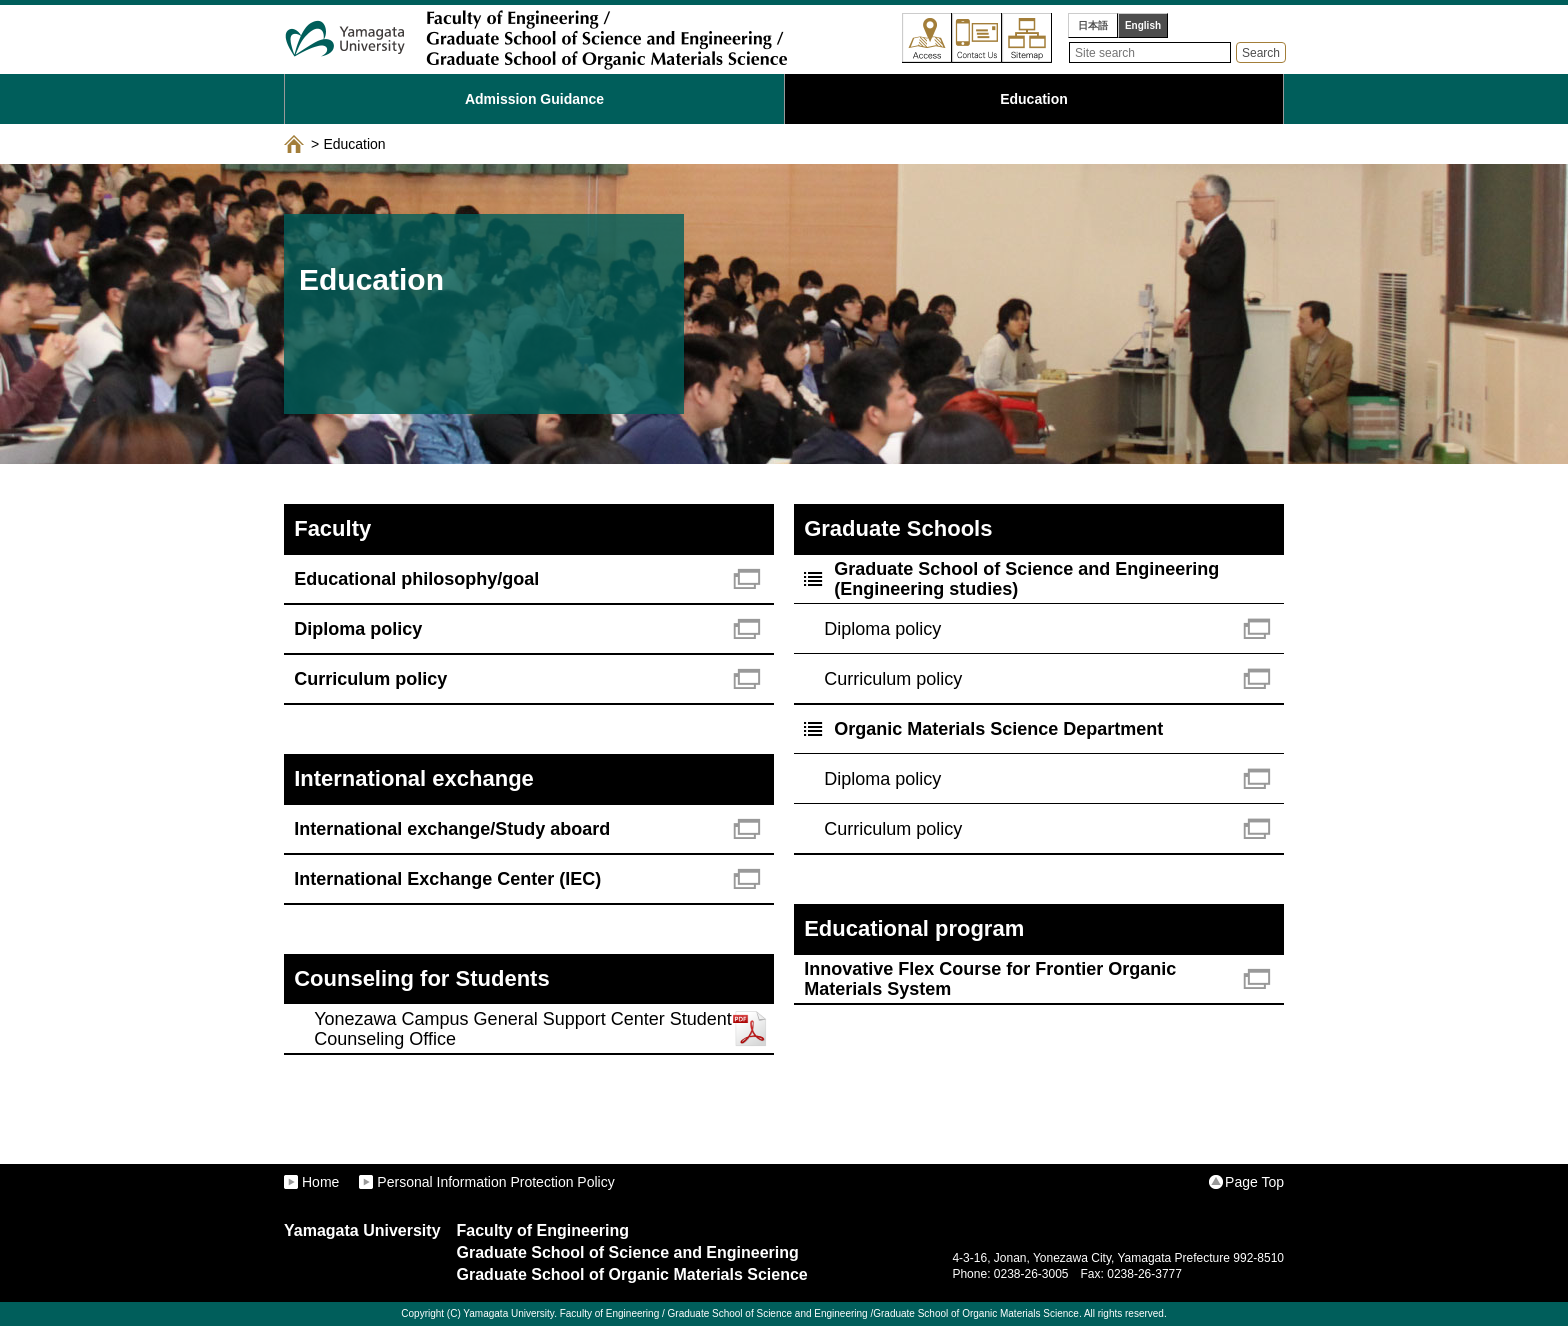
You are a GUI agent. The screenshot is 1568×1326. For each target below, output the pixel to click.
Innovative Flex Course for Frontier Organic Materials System (990, 979)
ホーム (294, 144)
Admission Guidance (534, 99)
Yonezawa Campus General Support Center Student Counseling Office (523, 1029)
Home (320, 1182)
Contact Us (977, 38)
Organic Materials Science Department (998, 729)
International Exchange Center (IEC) (447, 879)
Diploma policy (358, 629)
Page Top (1254, 1182)
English (1143, 25)
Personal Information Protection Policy (495, 1182)
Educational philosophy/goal (416, 579)
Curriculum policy (370, 679)
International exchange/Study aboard (452, 829)
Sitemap (1027, 38)
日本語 (1093, 25)
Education (1034, 99)
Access (927, 38)
